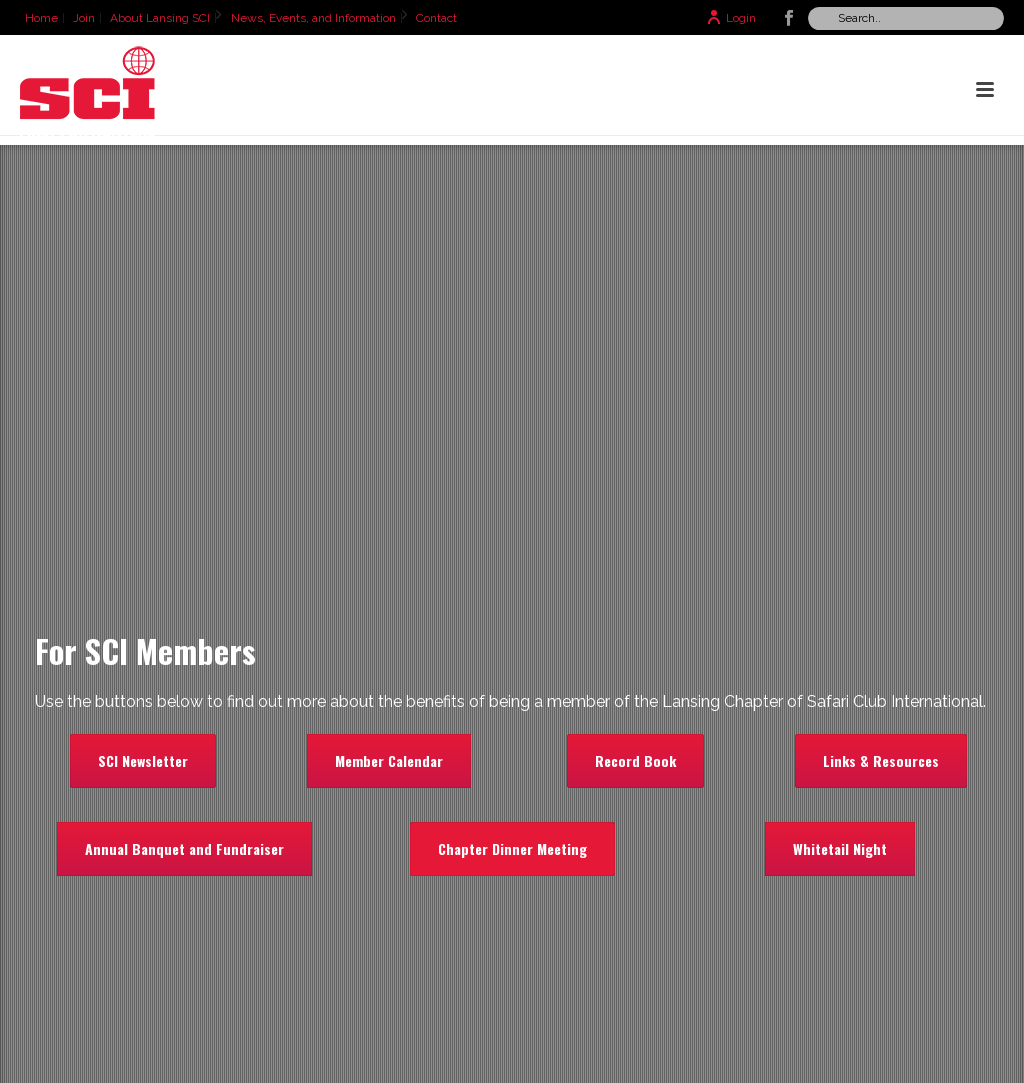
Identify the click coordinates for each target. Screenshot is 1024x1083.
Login (731, 18)
